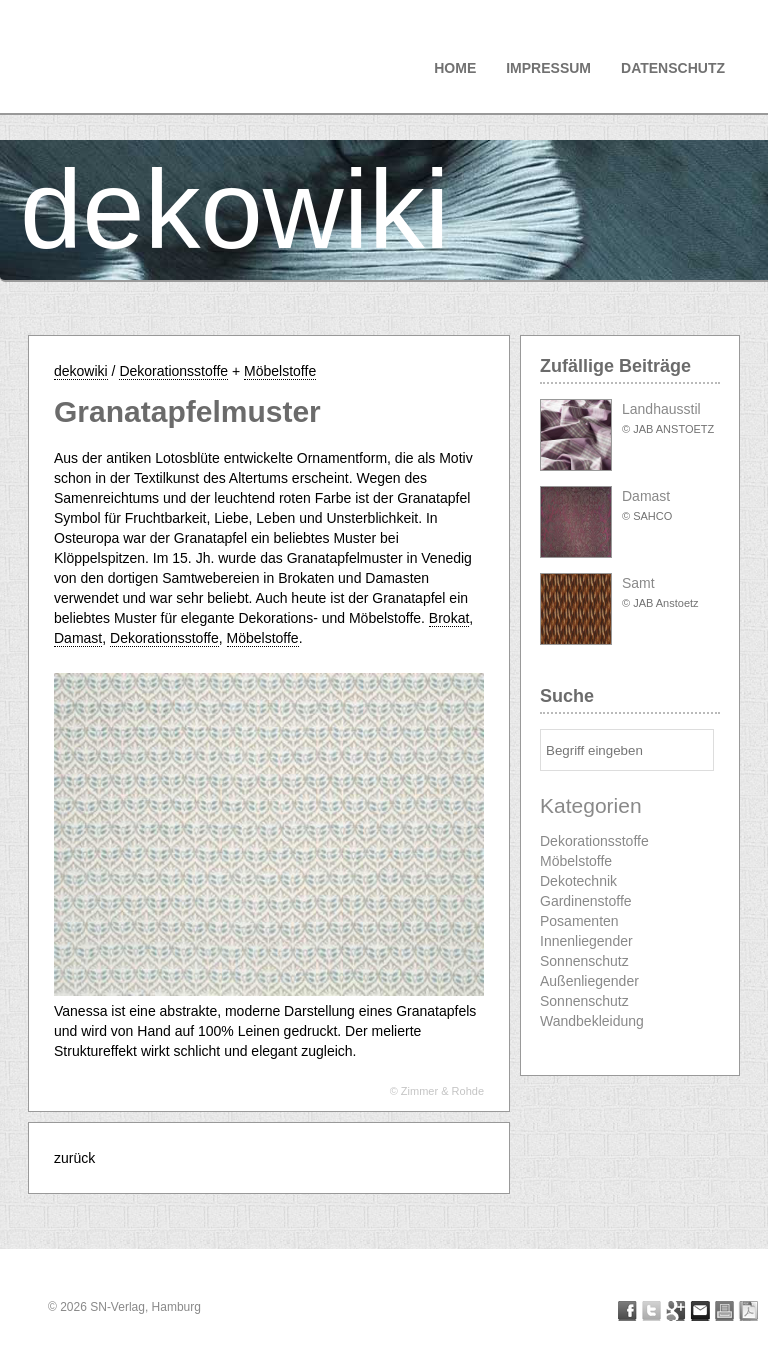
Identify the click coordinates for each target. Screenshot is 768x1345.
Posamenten (579, 921)
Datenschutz (673, 68)
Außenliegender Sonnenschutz (589, 991)
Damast (78, 638)
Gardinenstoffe (586, 901)
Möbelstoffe (280, 371)
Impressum (548, 68)
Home (455, 68)
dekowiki (235, 209)
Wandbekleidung (592, 1021)
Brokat (449, 618)
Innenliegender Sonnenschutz (586, 951)
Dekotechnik (578, 881)
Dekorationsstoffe (173, 371)
